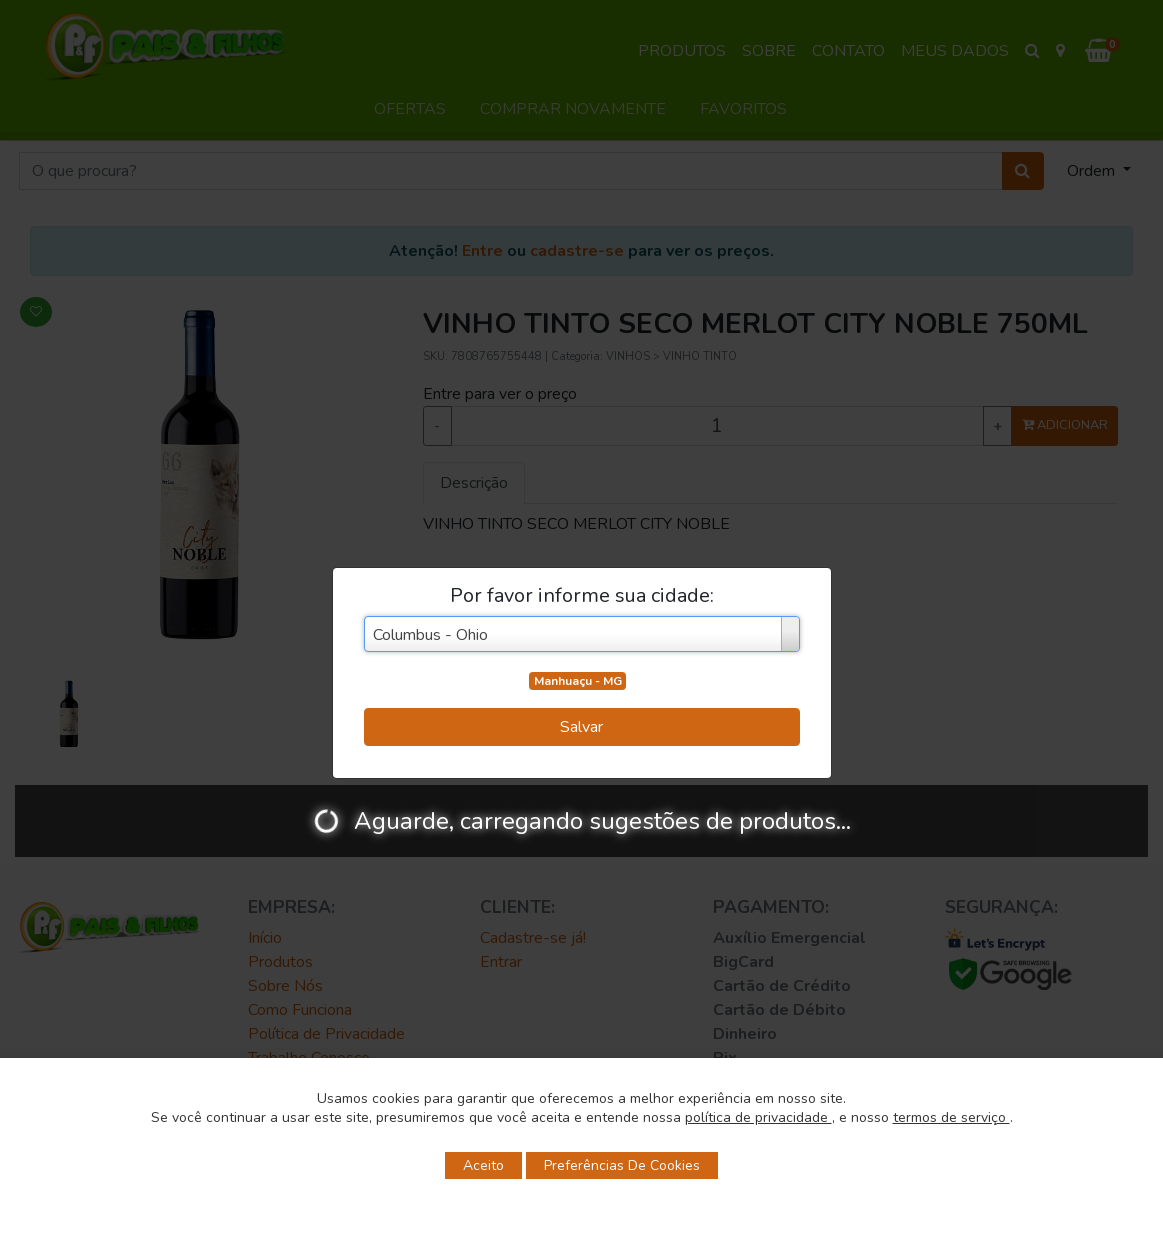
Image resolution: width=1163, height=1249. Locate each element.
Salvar (581, 727)
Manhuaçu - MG (578, 681)
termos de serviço (951, 1117)
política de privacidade (758, 1117)
